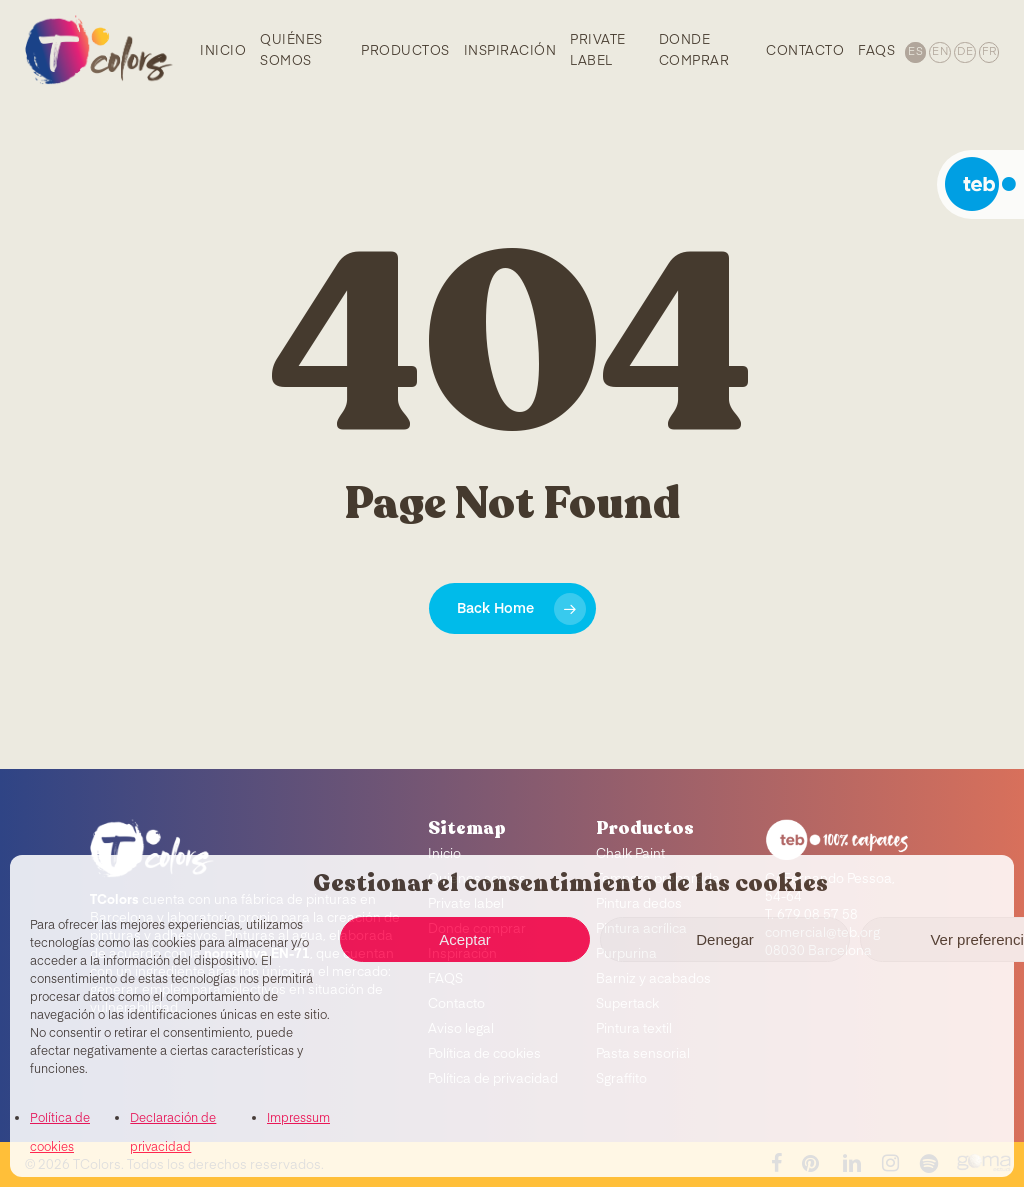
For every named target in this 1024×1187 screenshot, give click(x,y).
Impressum (298, 1119)
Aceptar (465, 939)
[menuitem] (914, 50)
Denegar (725, 939)
